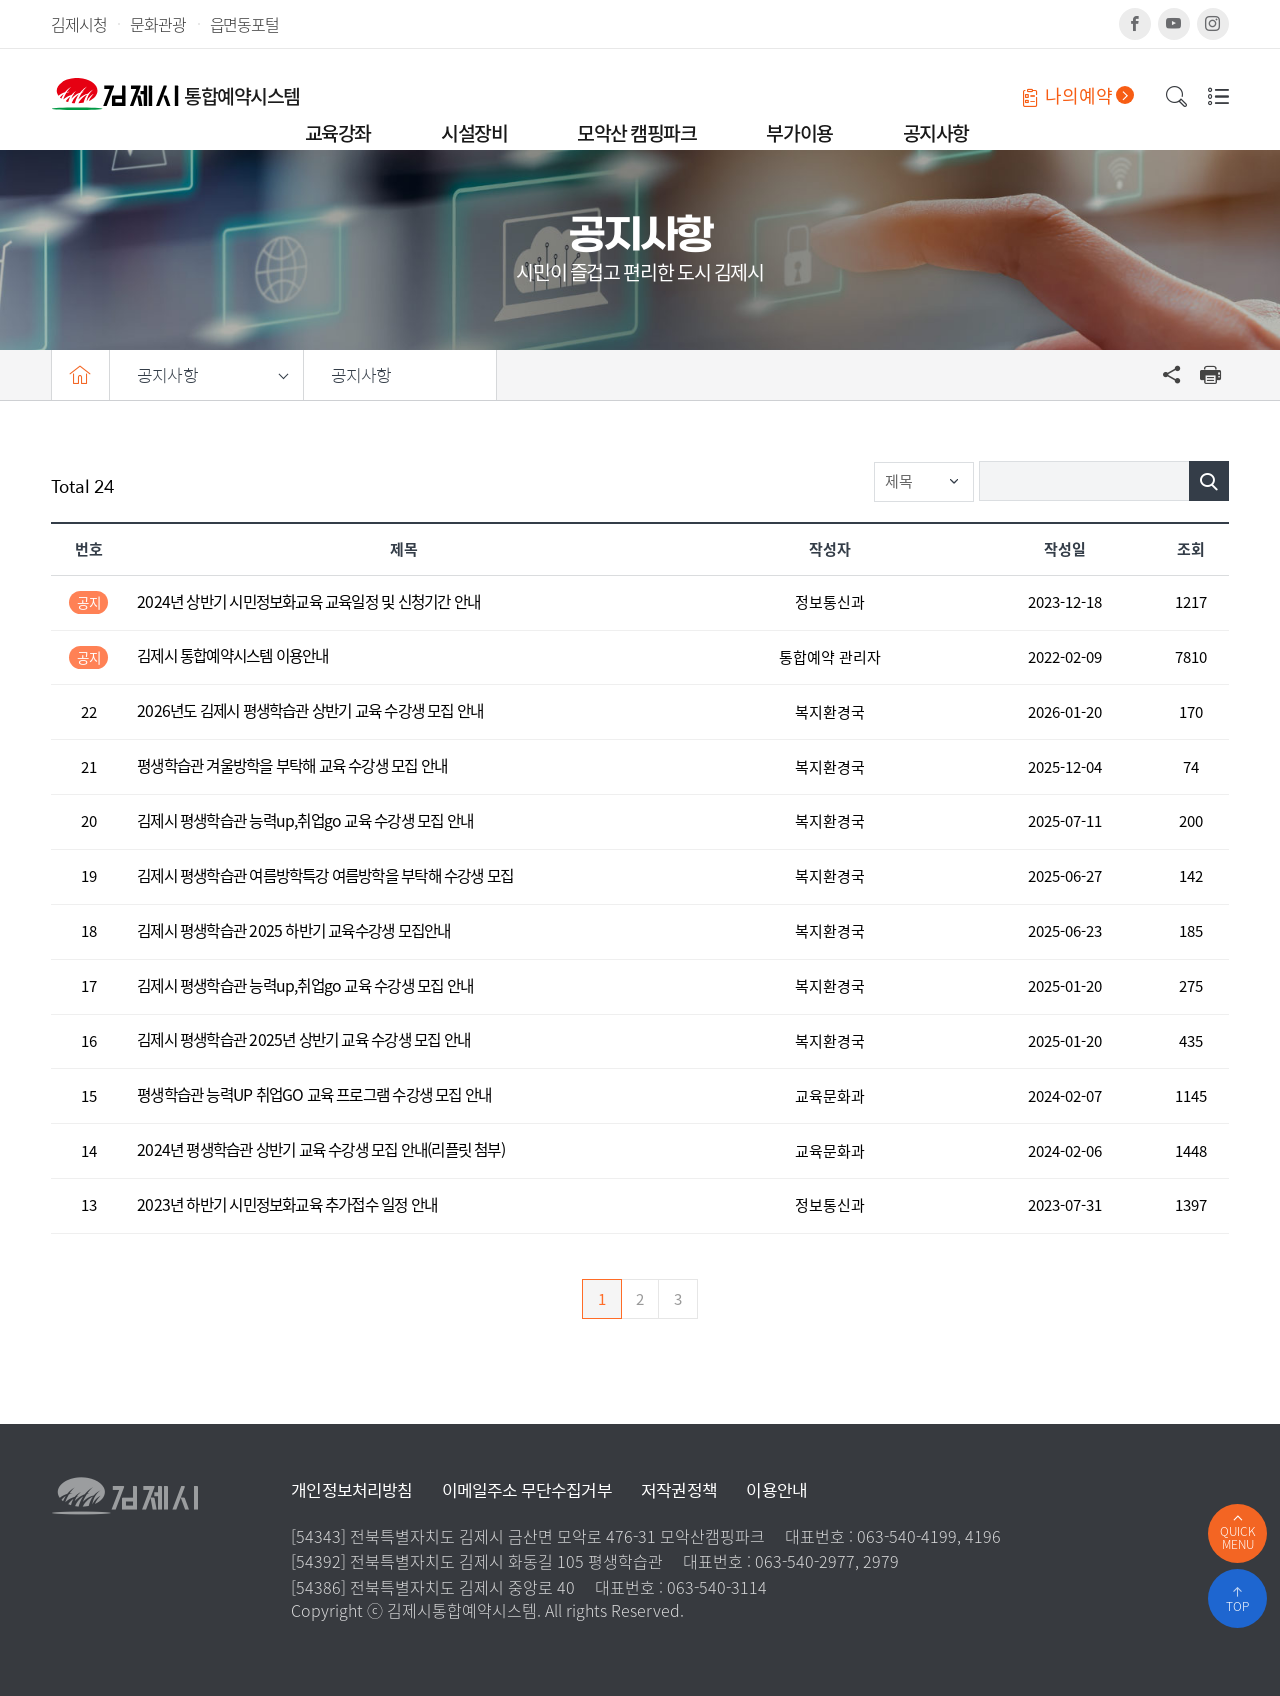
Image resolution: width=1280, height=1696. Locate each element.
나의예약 (1078, 95)
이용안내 (776, 1490)
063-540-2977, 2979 (827, 1561)
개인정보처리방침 (351, 1490)
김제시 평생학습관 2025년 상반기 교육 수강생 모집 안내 (303, 1040)
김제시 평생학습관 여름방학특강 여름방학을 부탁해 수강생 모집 (325, 876)
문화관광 (157, 24)
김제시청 (78, 24)
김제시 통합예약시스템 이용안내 (232, 656)
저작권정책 (679, 1490)
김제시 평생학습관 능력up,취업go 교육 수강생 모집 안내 (305, 821)
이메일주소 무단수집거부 (527, 1490)
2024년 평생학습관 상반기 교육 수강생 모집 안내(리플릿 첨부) (321, 1150)
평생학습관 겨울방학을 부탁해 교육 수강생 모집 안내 (292, 766)
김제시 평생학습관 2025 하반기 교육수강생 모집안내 (293, 931)
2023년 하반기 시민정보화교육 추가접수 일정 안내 (287, 1205)
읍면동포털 (244, 24)
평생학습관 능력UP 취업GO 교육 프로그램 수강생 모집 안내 (314, 1095)
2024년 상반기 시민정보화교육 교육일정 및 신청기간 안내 (308, 602)
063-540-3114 (717, 1587)
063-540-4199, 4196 (929, 1536)
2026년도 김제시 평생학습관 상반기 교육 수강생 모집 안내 (310, 711)
